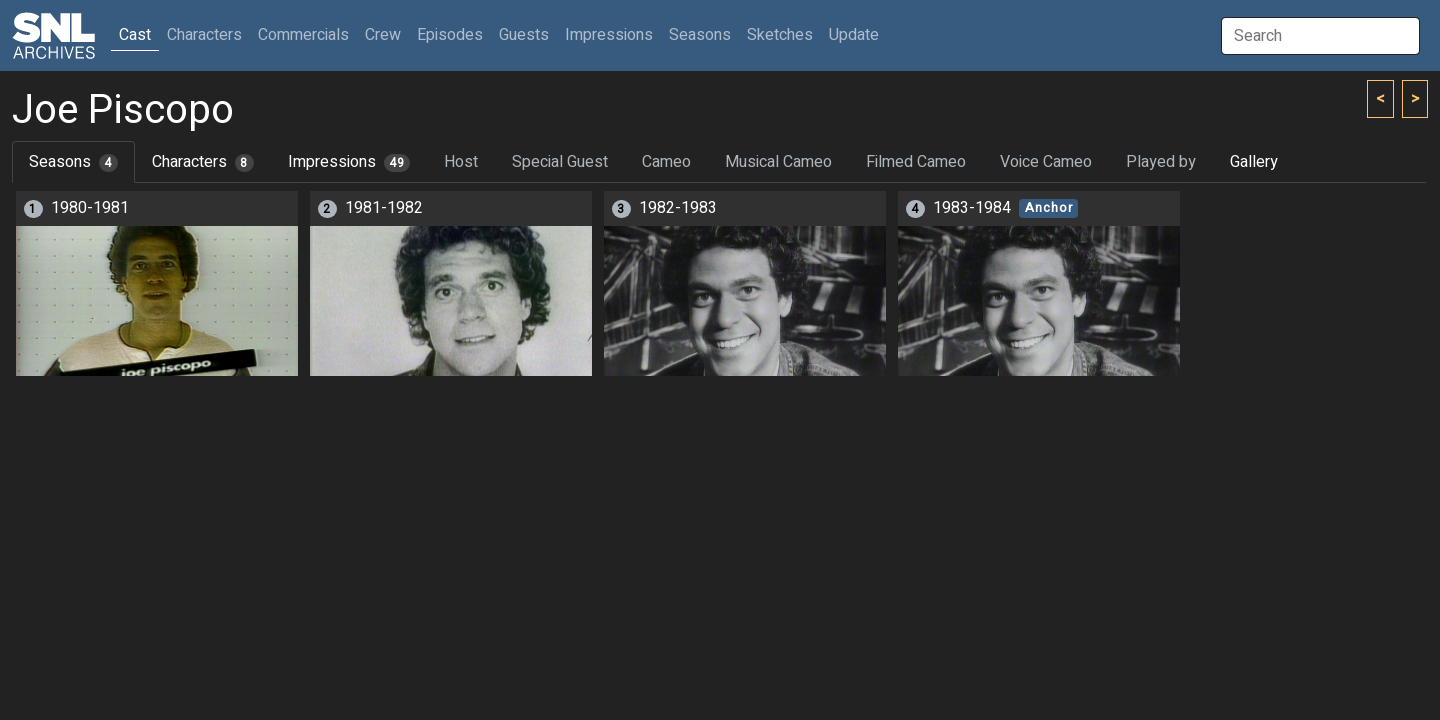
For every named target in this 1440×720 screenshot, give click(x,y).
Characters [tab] (203, 162)
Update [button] (854, 35)
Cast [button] (139, 34)
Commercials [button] (303, 35)
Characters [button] (204, 35)
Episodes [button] (450, 35)
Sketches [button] (780, 35)
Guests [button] (524, 35)
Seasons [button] (700, 35)
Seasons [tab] (73, 162)
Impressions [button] (609, 35)
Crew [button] (383, 35)
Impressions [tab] (349, 162)
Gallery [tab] (1254, 162)
